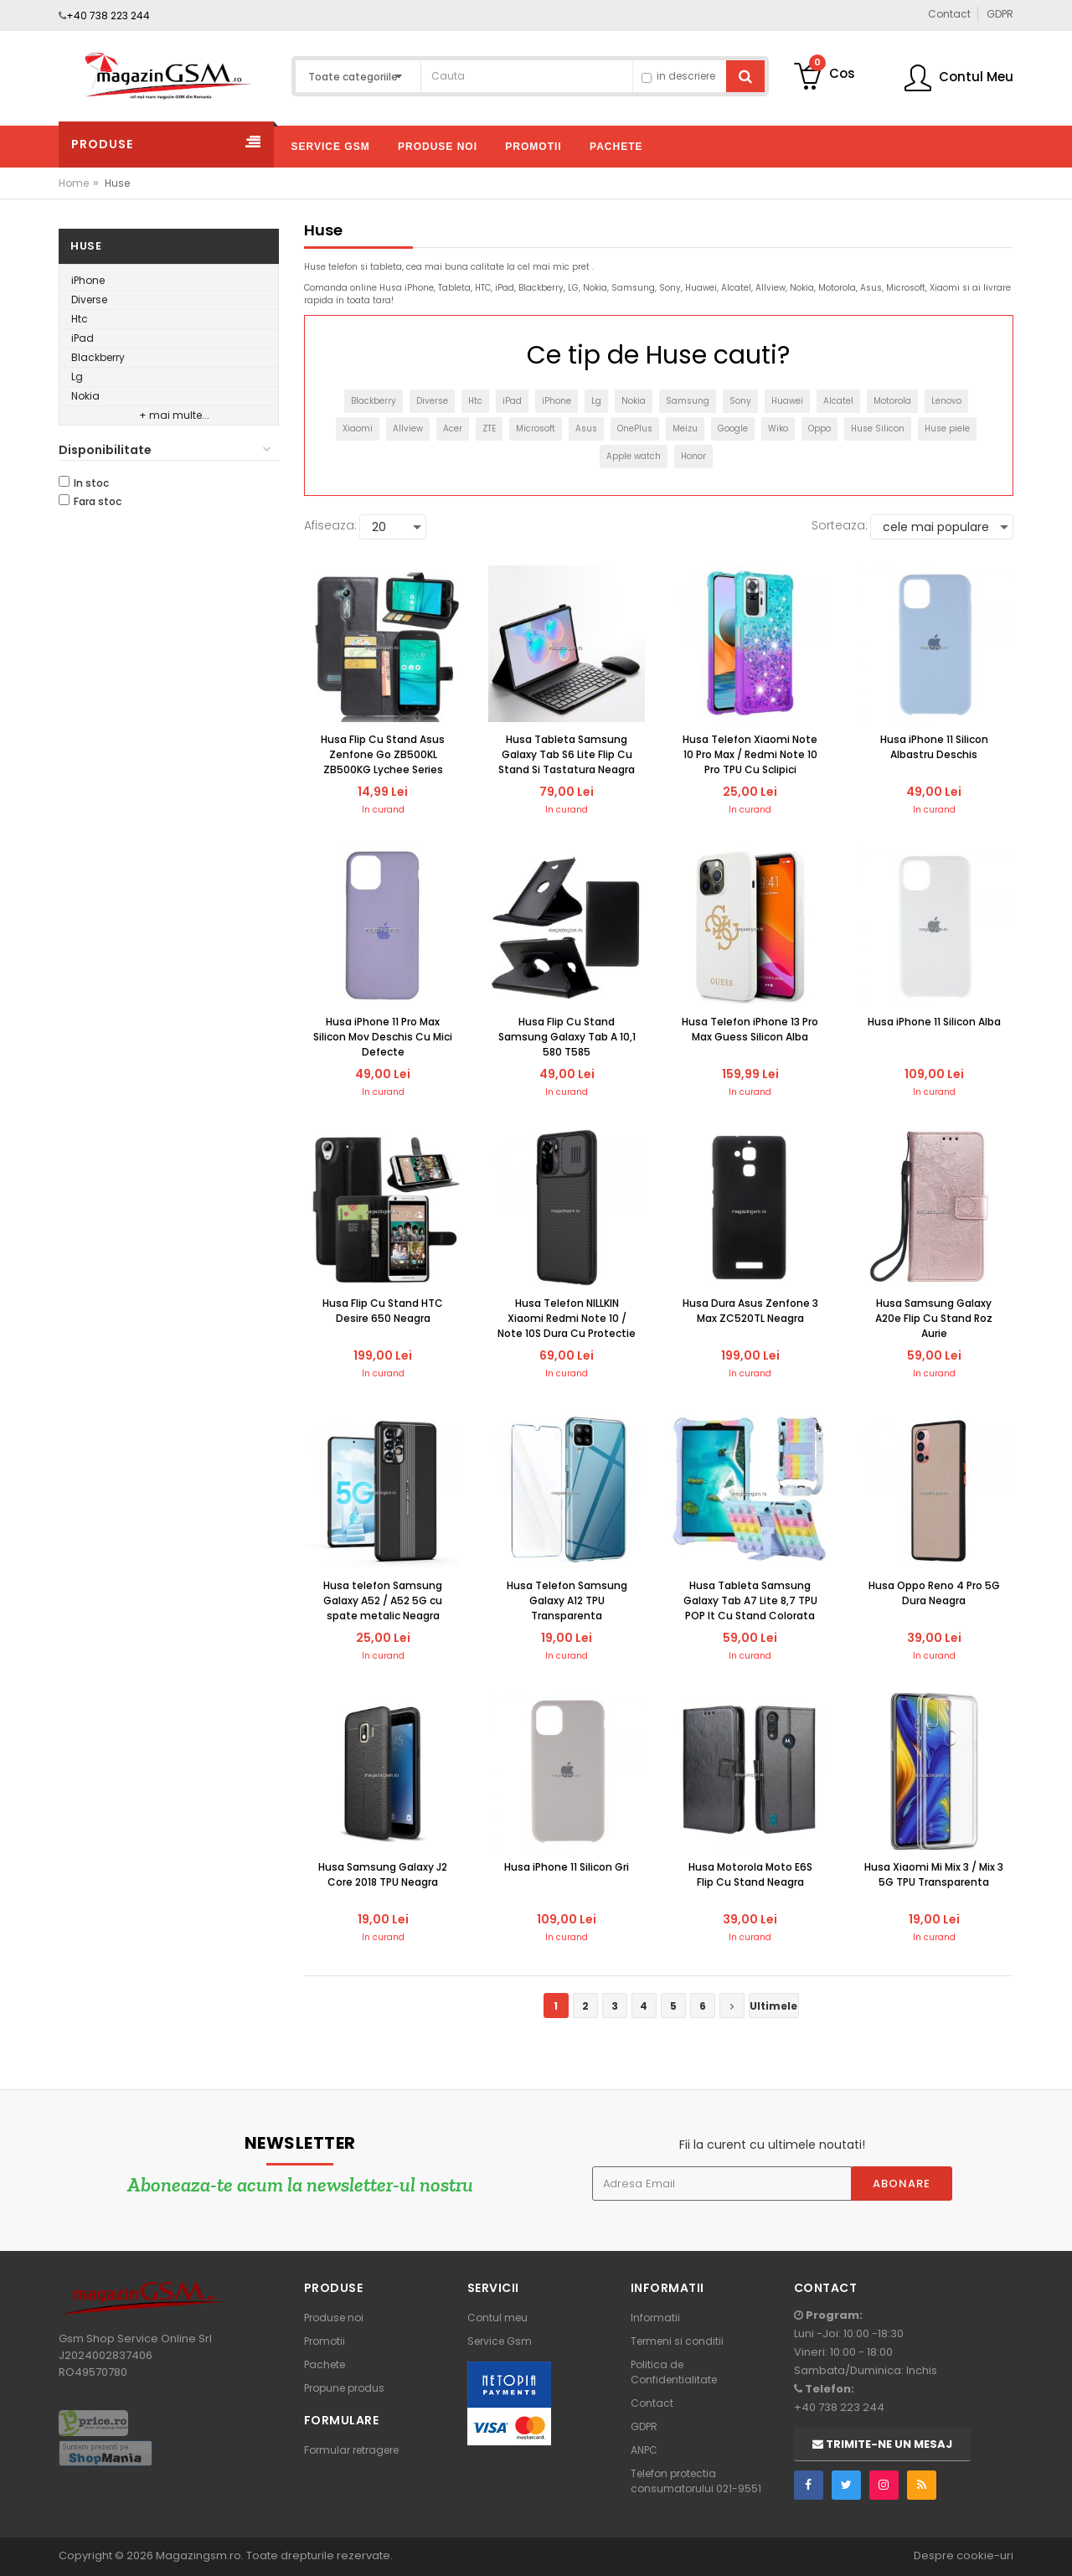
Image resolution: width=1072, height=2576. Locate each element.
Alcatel (838, 401)
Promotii (324, 2341)
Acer (452, 428)
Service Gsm (499, 2341)
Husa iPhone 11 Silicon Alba (934, 1021)
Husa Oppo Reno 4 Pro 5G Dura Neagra (934, 1593)
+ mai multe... (174, 415)
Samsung (687, 401)
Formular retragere (351, 2450)
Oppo (819, 428)
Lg (77, 376)
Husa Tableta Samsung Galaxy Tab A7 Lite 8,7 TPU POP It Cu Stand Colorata (750, 1600)
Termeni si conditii (677, 2341)
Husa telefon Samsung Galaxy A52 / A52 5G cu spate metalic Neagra (382, 1600)
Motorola (892, 401)
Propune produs (344, 2388)
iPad (82, 338)
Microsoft (535, 428)
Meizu (685, 428)
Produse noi (333, 2317)
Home (74, 183)
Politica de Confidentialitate (674, 2372)
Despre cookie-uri (963, 2555)
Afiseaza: (330, 525)
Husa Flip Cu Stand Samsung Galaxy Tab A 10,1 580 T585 (567, 1036)
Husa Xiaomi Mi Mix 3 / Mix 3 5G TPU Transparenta (933, 1874)
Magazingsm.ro (198, 2555)
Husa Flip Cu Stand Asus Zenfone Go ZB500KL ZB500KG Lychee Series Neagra (383, 755)
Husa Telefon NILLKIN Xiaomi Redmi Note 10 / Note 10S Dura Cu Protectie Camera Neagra (566, 1319)
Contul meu (497, 2317)
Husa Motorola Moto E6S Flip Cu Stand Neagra (750, 1874)
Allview (408, 428)
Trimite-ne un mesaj (882, 2444)
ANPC (644, 2450)
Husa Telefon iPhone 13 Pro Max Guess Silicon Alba (750, 1029)
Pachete (324, 2364)
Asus (586, 428)
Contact (652, 2403)
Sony (740, 401)
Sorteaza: (840, 525)
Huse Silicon (877, 428)
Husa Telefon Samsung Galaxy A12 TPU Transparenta (567, 1600)
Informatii (655, 2317)
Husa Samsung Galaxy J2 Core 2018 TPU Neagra (382, 1874)
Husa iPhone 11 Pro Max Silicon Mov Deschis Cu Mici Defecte (382, 1036)
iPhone (88, 280)
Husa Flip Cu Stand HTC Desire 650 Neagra (382, 1310)
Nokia (85, 396)
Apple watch (633, 456)
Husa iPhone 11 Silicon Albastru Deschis (934, 746)
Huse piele (947, 428)
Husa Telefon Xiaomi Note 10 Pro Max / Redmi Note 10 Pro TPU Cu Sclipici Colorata (750, 755)
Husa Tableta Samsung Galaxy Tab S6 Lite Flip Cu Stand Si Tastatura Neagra (566, 754)
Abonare (901, 2183)
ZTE (489, 428)
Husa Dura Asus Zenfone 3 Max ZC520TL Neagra (750, 1310)
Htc (79, 319)
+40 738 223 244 (108, 15)
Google (733, 428)
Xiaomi (358, 428)
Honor (693, 456)
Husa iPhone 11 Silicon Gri (566, 1867)
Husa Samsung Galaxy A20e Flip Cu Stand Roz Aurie (933, 1318)
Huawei (787, 401)
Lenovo (946, 401)
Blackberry (98, 357)
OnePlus (634, 428)
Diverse (89, 299)
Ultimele (773, 2006)
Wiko (778, 428)
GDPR (644, 2426)
